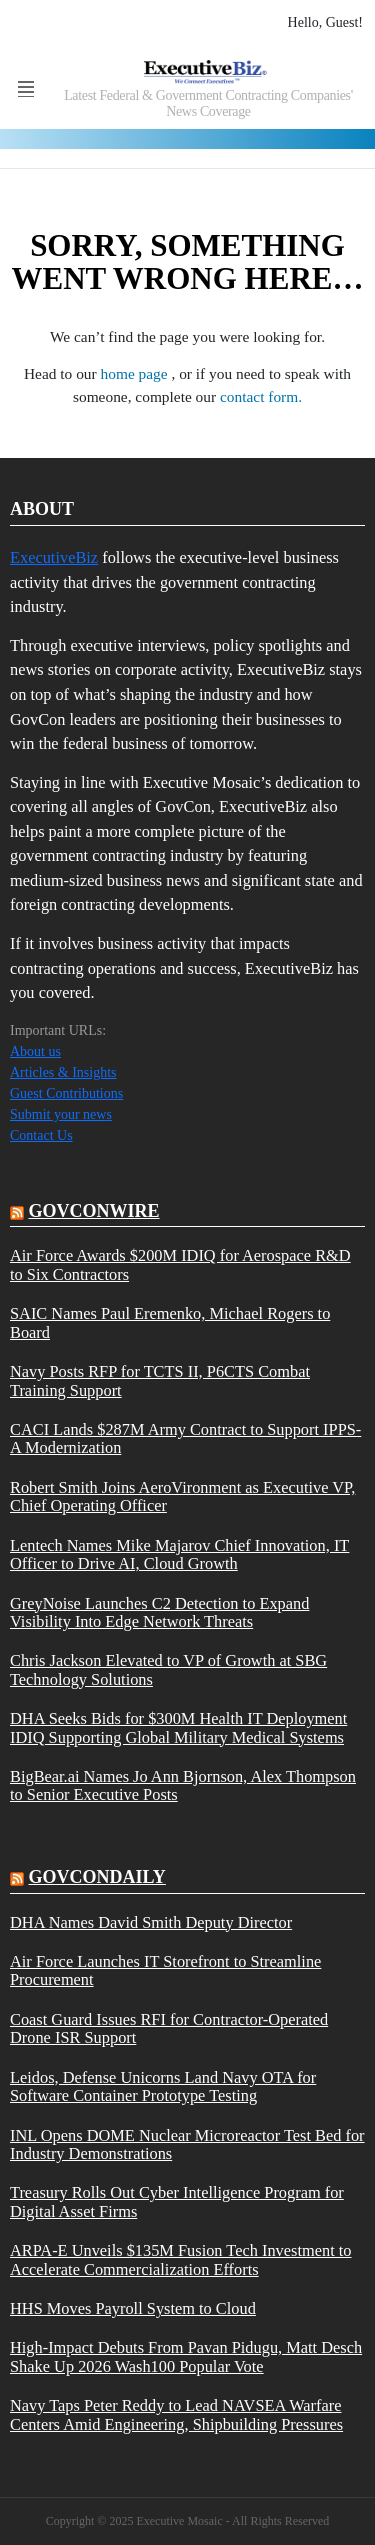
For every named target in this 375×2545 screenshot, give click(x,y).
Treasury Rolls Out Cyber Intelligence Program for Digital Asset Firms (177, 2202)
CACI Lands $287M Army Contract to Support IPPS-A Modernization (185, 1439)
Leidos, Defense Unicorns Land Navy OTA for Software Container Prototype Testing (163, 2087)
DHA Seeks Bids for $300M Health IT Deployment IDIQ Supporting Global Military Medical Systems (178, 1728)
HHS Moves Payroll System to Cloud (133, 2309)
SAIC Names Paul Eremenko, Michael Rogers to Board (170, 1323)
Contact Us (41, 1135)
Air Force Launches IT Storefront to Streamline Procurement (165, 1971)
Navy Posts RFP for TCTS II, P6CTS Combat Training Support (160, 1381)
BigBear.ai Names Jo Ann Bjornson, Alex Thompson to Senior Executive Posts (183, 1786)
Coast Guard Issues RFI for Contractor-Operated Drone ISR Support (169, 2029)
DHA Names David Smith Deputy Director (151, 1923)
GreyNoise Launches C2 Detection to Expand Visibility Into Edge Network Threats (159, 1613)
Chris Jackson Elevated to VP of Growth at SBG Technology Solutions (168, 1670)
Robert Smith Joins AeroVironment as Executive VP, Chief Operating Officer (182, 1497)
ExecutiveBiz (54, 557)
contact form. (261, 396)
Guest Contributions (66, 1093)
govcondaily (97, 1877)
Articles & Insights (63, 1072)
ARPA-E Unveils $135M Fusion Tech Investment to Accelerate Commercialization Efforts (181, 2260)
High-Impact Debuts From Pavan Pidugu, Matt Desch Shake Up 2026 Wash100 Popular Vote (186, 2357)
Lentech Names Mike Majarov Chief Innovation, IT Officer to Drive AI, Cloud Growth (179, 1555)
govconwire (94, 1211)
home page (136, 373)
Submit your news (61, 1114)
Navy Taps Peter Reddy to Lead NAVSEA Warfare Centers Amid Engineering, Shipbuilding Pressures (176, 2415)
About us (35, 1051)
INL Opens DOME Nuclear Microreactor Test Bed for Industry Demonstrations (187, 2145)
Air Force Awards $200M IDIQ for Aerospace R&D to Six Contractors (180, 1265)
